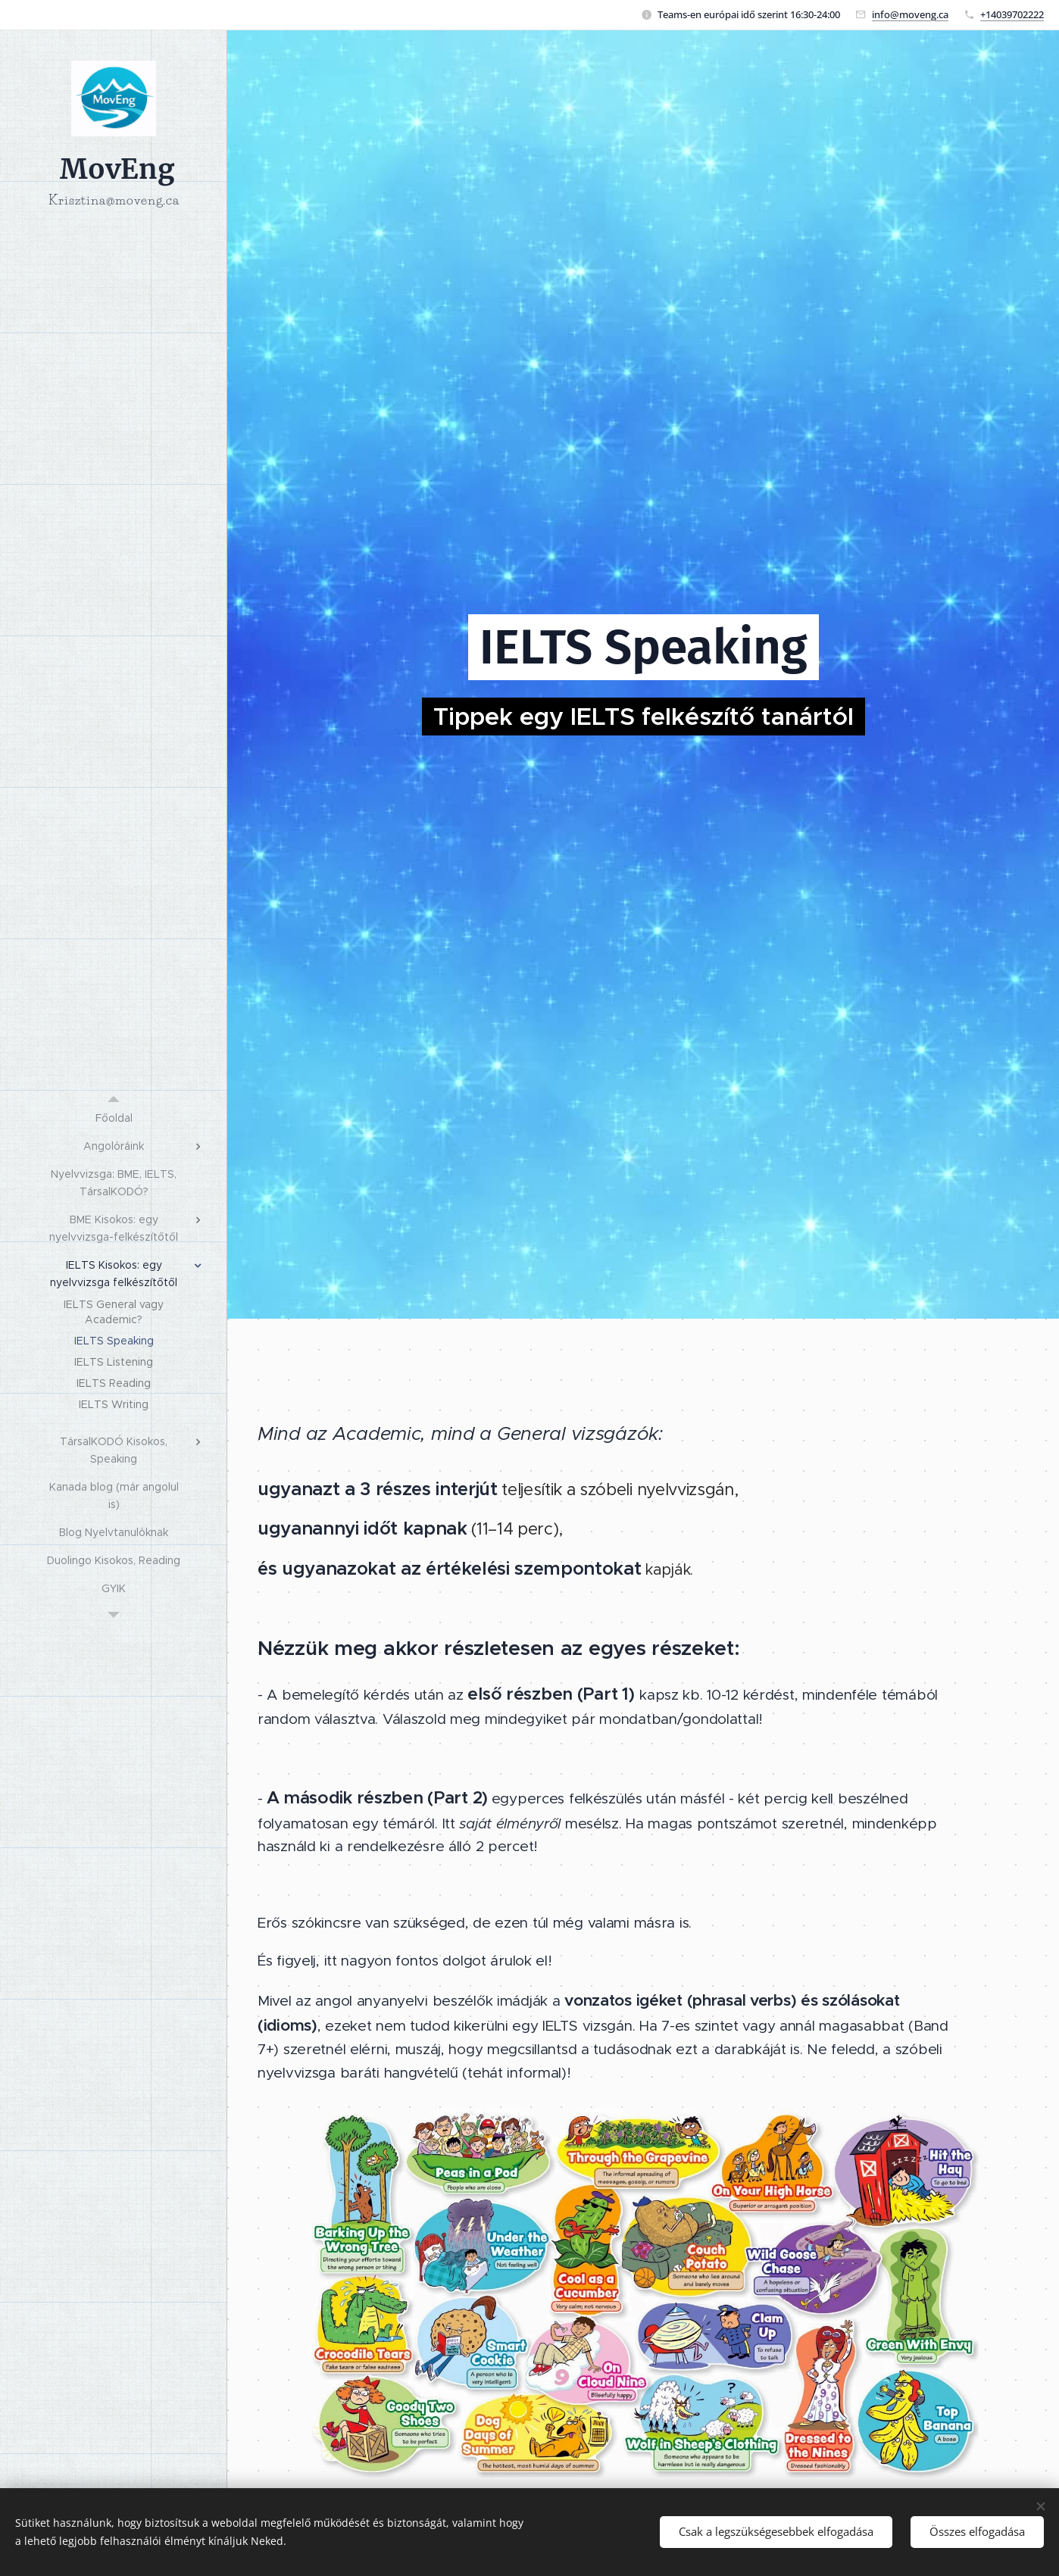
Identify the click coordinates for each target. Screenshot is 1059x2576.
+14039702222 (1012, 14)
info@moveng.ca (910, 14)
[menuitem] (114, 1118)
